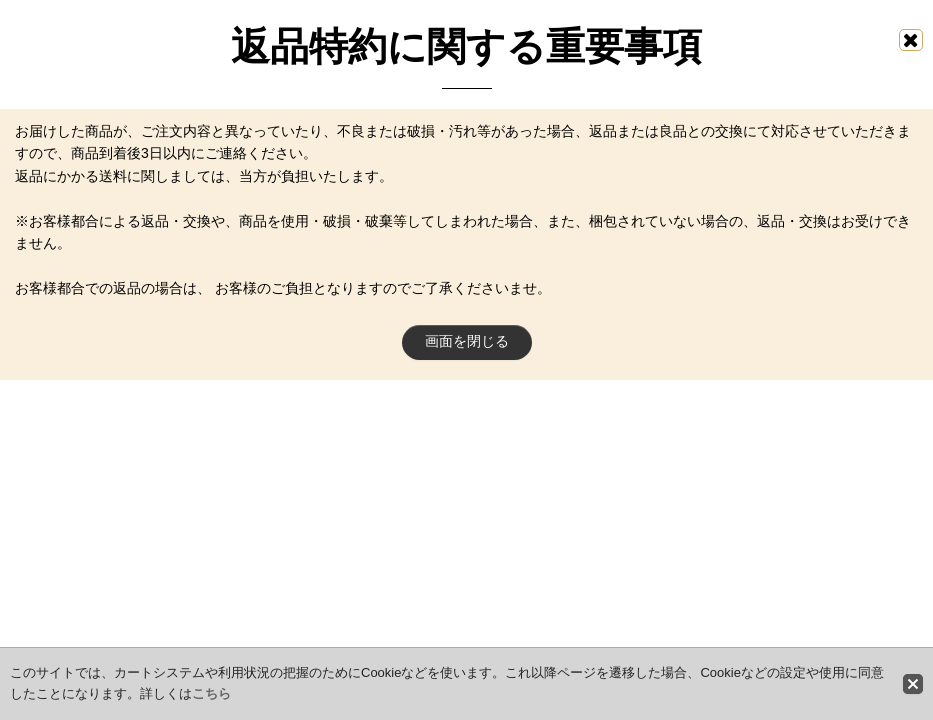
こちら (211, 693)
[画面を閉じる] (911, 40)
